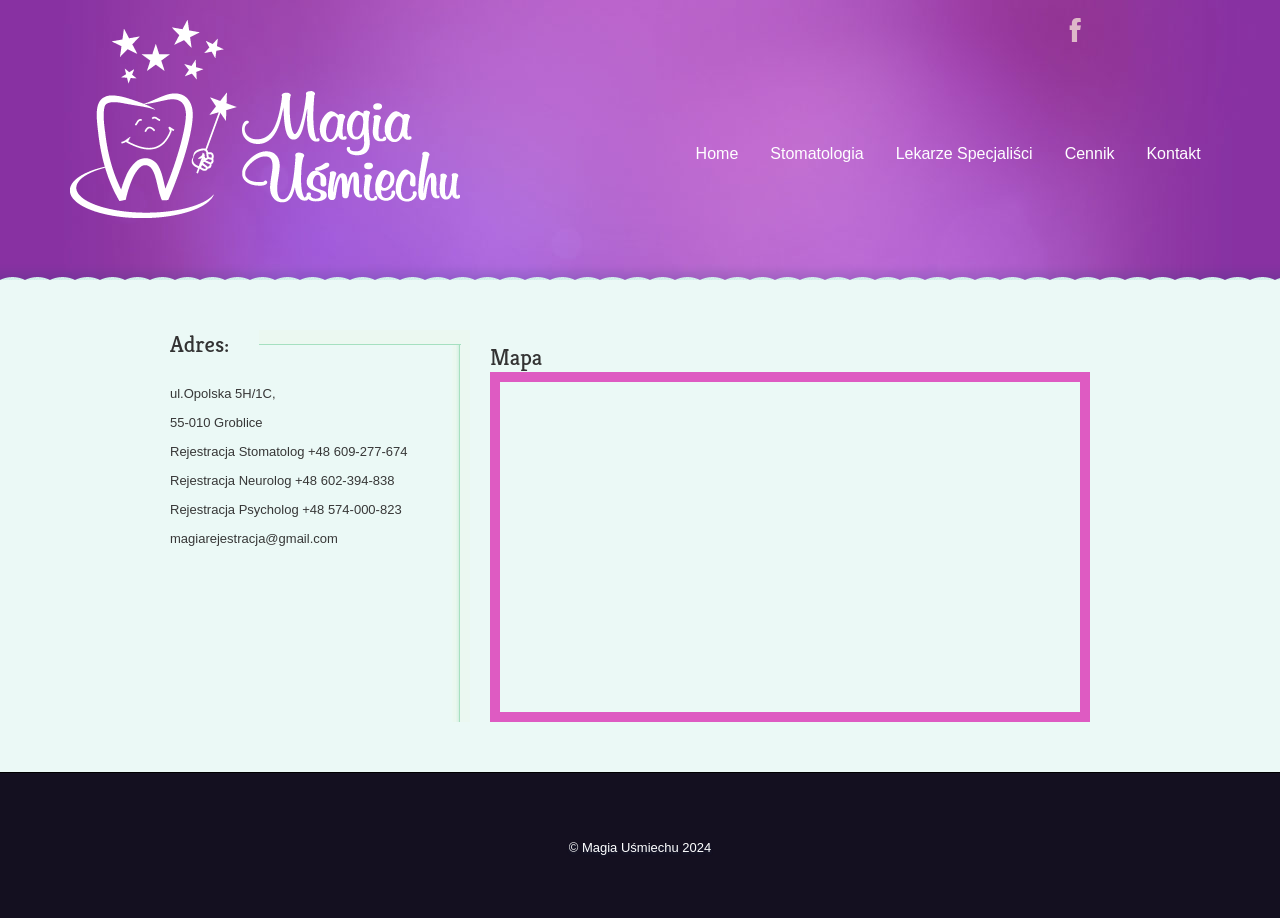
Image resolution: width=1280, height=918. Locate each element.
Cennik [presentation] (1090, 153)
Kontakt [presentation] (1173, 153)
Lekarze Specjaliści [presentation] (964, 153)
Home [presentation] (717, 153)
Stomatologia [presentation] (816, 153)
